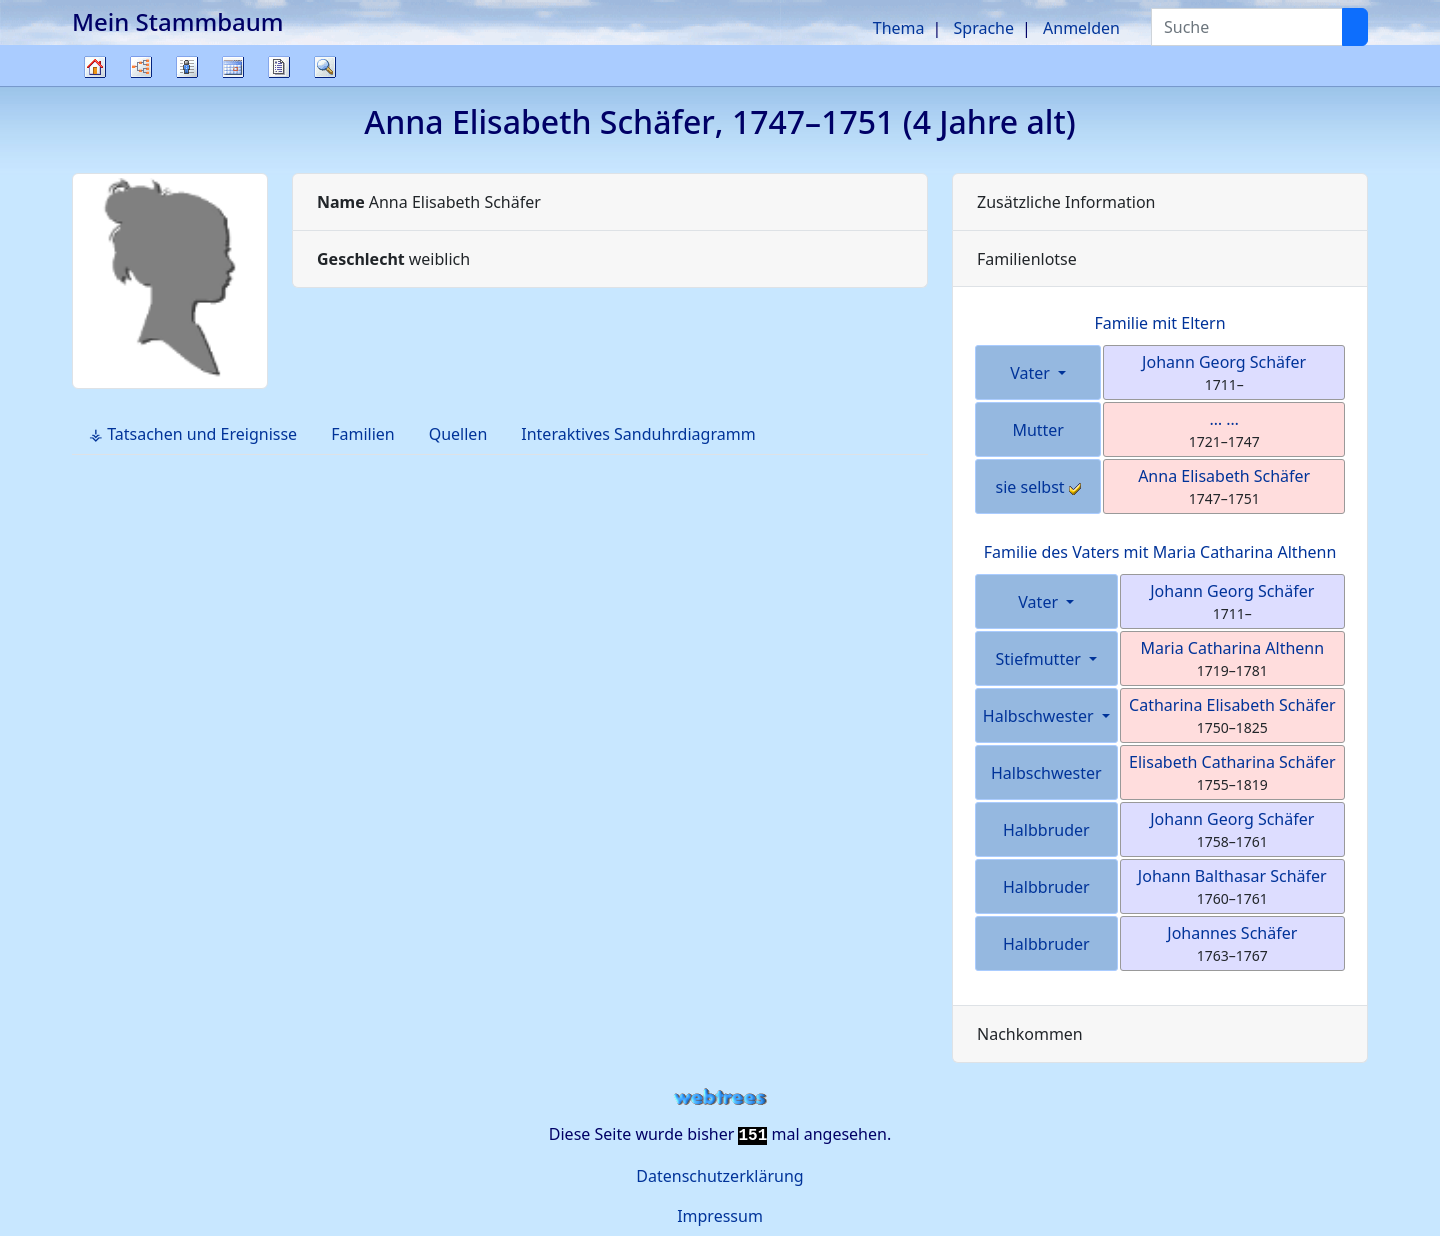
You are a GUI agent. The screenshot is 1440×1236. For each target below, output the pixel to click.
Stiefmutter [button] (1040, 659)
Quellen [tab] (458, 434)
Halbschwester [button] (1040, 716)
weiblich (393, 259)
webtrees (720, 1097)
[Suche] (1355, 27)
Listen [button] (187, 67)
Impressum (720, 1216)
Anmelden (1081, 28)
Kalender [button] (233, 67)
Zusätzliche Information (1066, 202)
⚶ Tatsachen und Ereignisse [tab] (193, 434)
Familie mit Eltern (1159, 323)
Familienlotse (1027, 259)
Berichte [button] (279, 67)
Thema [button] (899, 28)
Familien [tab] (363, 434)
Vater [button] (1032, 373)
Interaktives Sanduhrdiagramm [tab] (638, 434)
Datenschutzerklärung (719, 1176)
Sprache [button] (984, 28)
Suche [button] (325, 67)
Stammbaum (95, 85)
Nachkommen (1030, 1034)
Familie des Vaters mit (1160, 552)
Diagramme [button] (141, 67)
